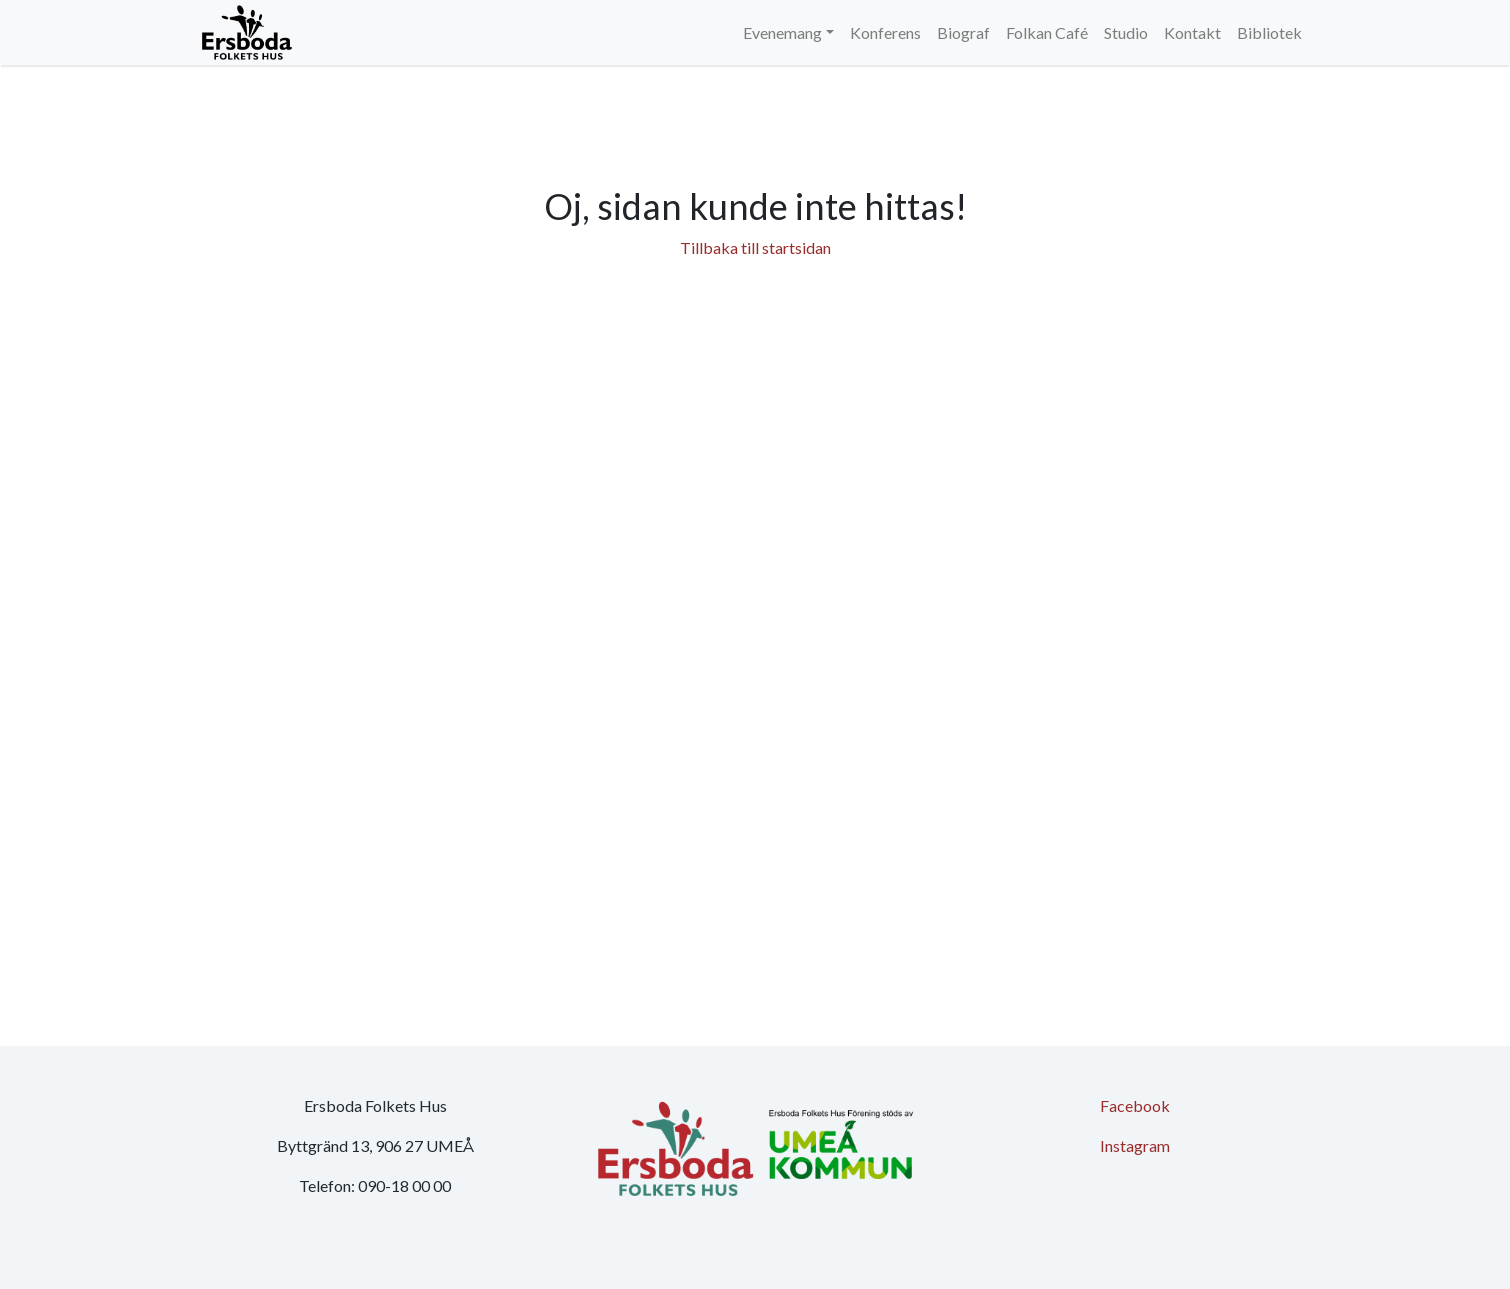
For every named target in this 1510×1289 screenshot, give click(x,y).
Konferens (885, 32)
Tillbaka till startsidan (755, 247)
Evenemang (782, 32)
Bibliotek (1269, 32)
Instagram (1135, 1145)
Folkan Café (1047, 32)
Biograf (963, 32)
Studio (1126, 32)
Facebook (1135, 1105)
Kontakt (1192, 32)
